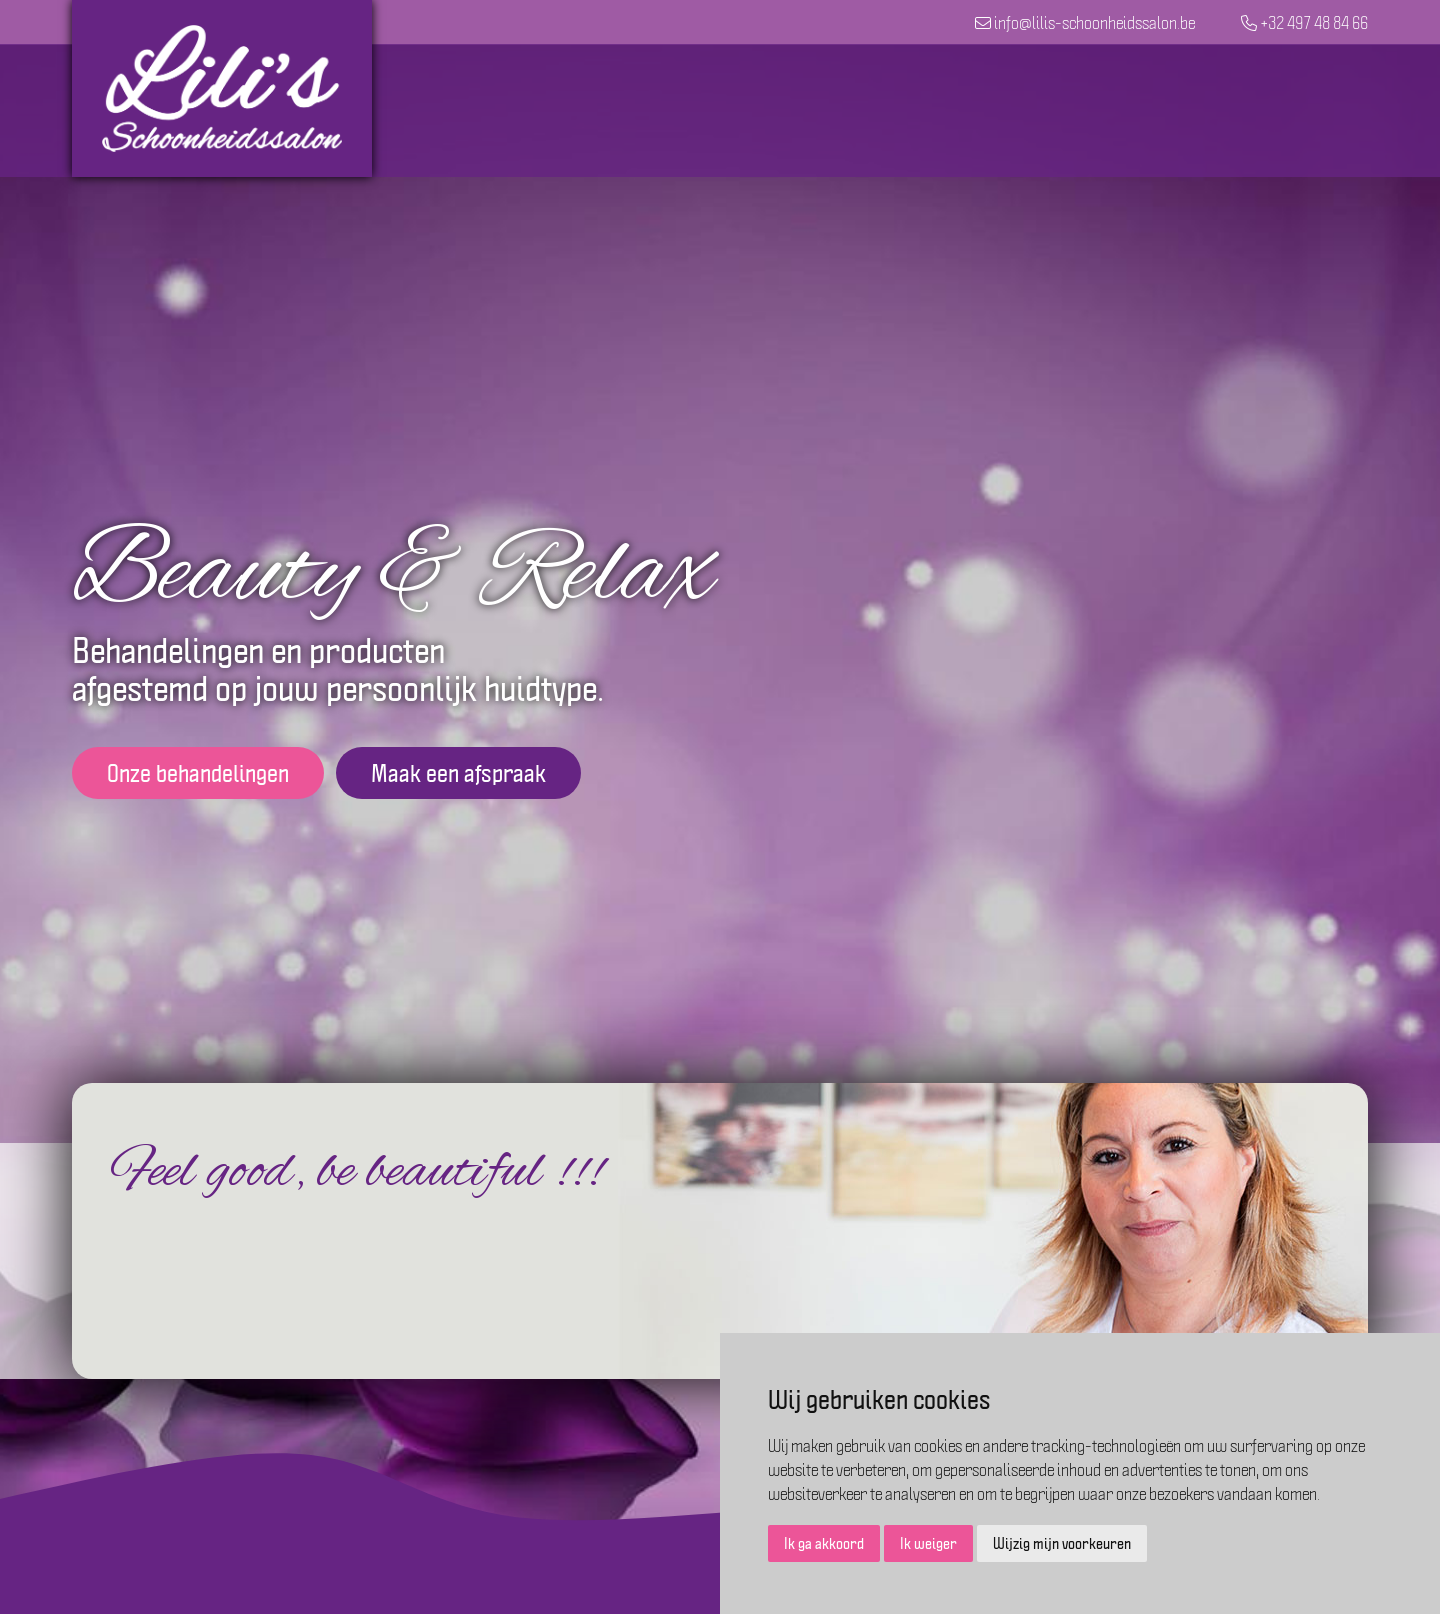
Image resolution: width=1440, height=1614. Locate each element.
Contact (1323, 110)
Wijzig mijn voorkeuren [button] (1062, 1543)
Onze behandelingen (198, 772)
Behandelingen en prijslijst (876, 110)
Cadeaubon (1087, 110)
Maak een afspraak (458, 772)
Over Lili (1213, 110)
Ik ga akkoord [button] (824, 1543)
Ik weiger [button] (928, 1543)
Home (689, 110)
